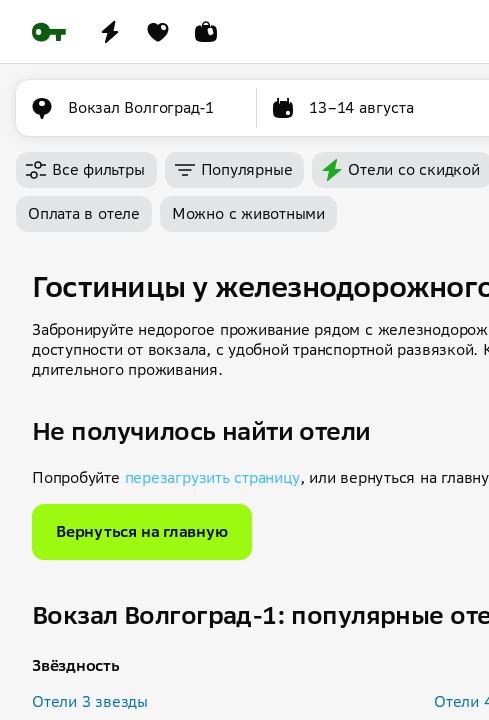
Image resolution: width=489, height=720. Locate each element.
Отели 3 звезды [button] (90, 701)
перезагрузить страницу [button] (212, 477)
